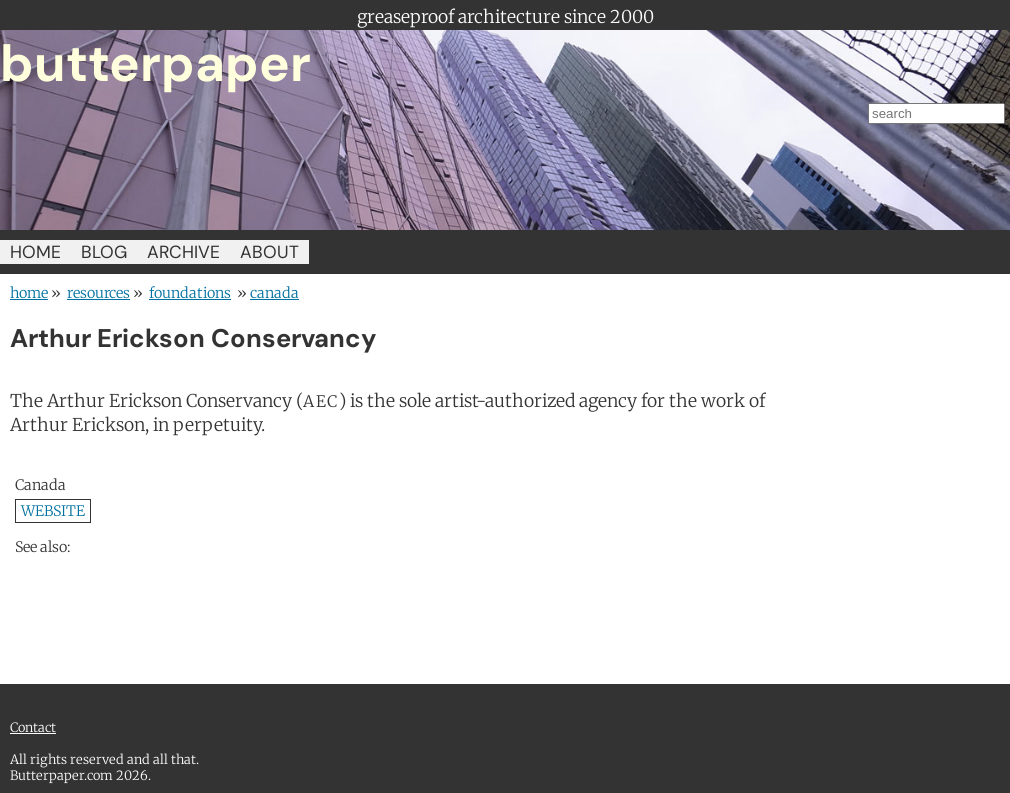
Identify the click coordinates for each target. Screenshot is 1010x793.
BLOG (104, 252)
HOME (35, 252)
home (29, 293)
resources (98, 293)
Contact (33, 727)
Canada (274, 293)
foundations (190, 293)
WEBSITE (53, 511)
